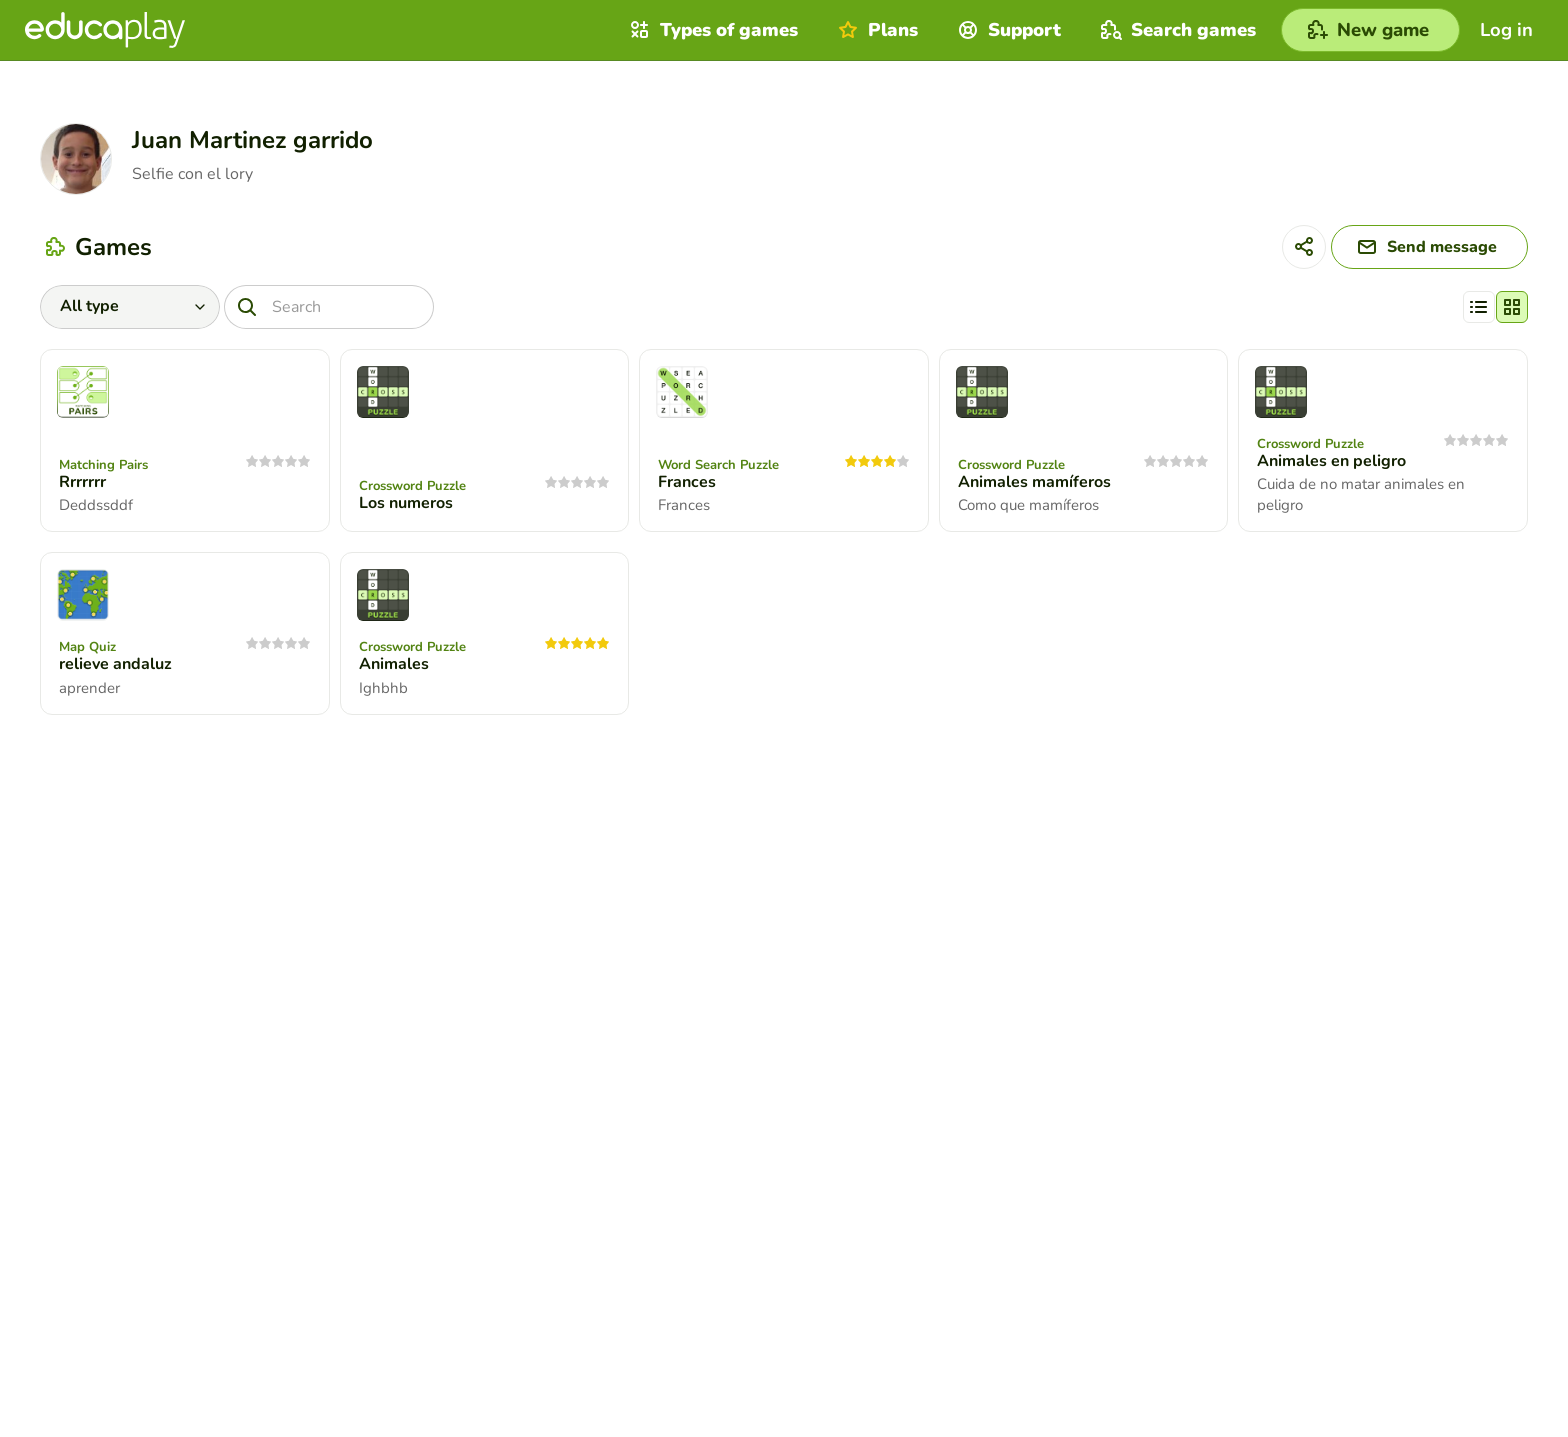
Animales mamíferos (1034, 482)
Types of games (711, 30)
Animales (394, 664)
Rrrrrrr (82, 482)
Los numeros (406, 503)
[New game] (1370, 30)
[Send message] (1429, 247)
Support (1007, 30)
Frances (687, 482)
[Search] (329, 307)
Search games (1176, 30)
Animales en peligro (1331, 461)
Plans (875, 30)
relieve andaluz (115, 664)
